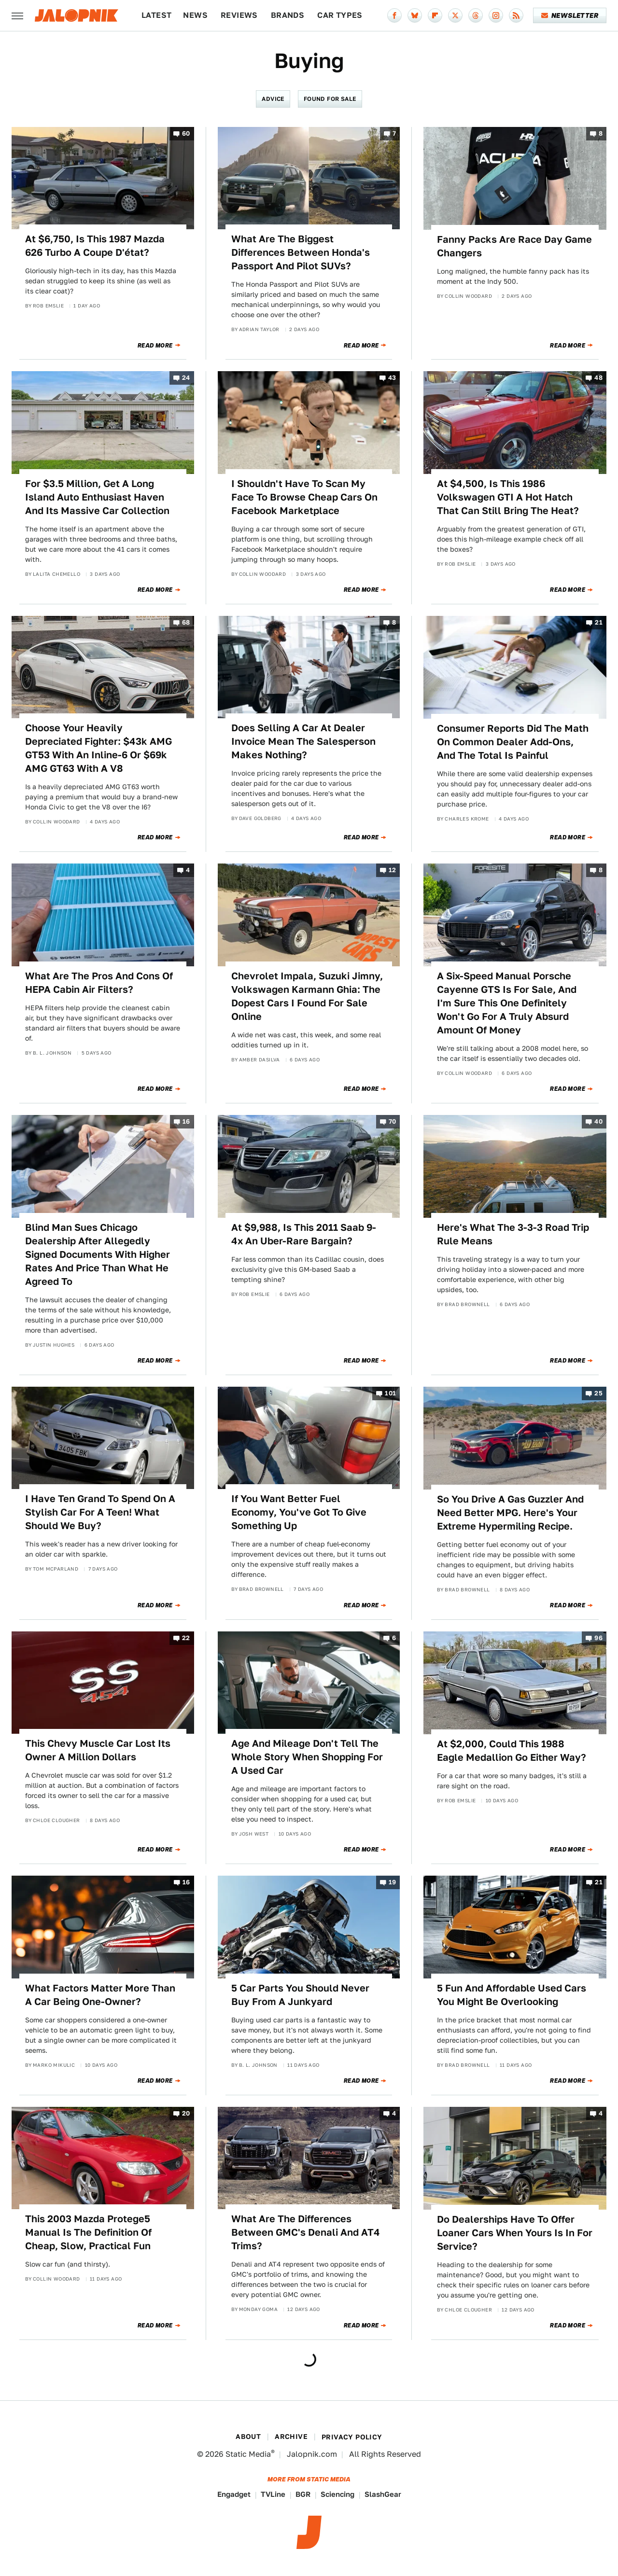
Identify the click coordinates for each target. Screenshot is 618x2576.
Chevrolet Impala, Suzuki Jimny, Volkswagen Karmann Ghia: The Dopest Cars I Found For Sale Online (307, 996)
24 (186, 378)
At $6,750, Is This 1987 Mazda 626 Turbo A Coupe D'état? (95, 245)
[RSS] (516, 15)
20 (186, 2113)
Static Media (248, 2454)
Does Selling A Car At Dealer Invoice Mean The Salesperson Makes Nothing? (303, 741)
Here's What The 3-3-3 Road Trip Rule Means (513, 1234)
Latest (156, 15)
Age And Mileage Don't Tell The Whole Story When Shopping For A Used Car (307, 1757)
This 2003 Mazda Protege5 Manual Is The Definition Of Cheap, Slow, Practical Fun (88, 2232)
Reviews (239, 15)
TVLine (273, 2494)
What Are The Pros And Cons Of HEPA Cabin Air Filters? (99, 982)
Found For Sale (330, 98)
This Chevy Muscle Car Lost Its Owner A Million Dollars (97, 1750)
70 (392, 1122)
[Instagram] (496, 15)
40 (598, 1122)
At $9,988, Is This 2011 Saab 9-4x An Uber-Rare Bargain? (303, 1234)
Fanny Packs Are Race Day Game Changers (514, 246)
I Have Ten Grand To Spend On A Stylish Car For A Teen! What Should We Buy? (100, 1512)
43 (392, 378)
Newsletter (570, 15)
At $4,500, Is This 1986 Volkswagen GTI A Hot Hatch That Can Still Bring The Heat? (508, 497)
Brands (287, 15)
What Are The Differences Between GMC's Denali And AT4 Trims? (305, 2232)
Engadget (234, 2494)
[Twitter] (455, 15)
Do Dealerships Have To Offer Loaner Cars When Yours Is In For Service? (514, 2233)
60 (186, 133)
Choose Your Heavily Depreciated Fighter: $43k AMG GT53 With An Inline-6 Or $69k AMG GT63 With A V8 (98, 748)
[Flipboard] (435, 15)
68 (186, 622)
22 (186, 1638)
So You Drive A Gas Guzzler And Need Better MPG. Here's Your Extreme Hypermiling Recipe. (510, 1512)
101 (390, 1393)
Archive (291, 2436)
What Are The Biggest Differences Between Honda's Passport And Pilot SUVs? (300, 252)
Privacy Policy (352, 2437)
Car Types (340, 15)
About (248, 2436)
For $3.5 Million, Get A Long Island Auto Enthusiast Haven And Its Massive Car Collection (97, 497)
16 (186, 1122)
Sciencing (337, 2494)
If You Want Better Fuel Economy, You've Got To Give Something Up (298, 1512)
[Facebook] (394, 15)
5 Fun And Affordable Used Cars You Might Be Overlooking (511, 1994)
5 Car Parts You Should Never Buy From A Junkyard (300, 1994)
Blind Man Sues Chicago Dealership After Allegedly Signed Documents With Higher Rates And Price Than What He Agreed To (97, 1254)
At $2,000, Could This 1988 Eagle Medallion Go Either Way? (511, 1750)
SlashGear (383, 2494)
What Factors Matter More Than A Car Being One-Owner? (100, 1994)
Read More (155, 345)
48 (598, 378)
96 (598, 1638)
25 (598, 1393)
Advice (273, 98)
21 (599, 622)
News (195, 15)
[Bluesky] (414, 15)
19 (392, 1882)
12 (392, 870)
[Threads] (475, 15)
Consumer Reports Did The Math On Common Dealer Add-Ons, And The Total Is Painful (513, 742)
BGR (302, 2494)
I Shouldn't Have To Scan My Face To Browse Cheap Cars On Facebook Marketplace (304, 497)
